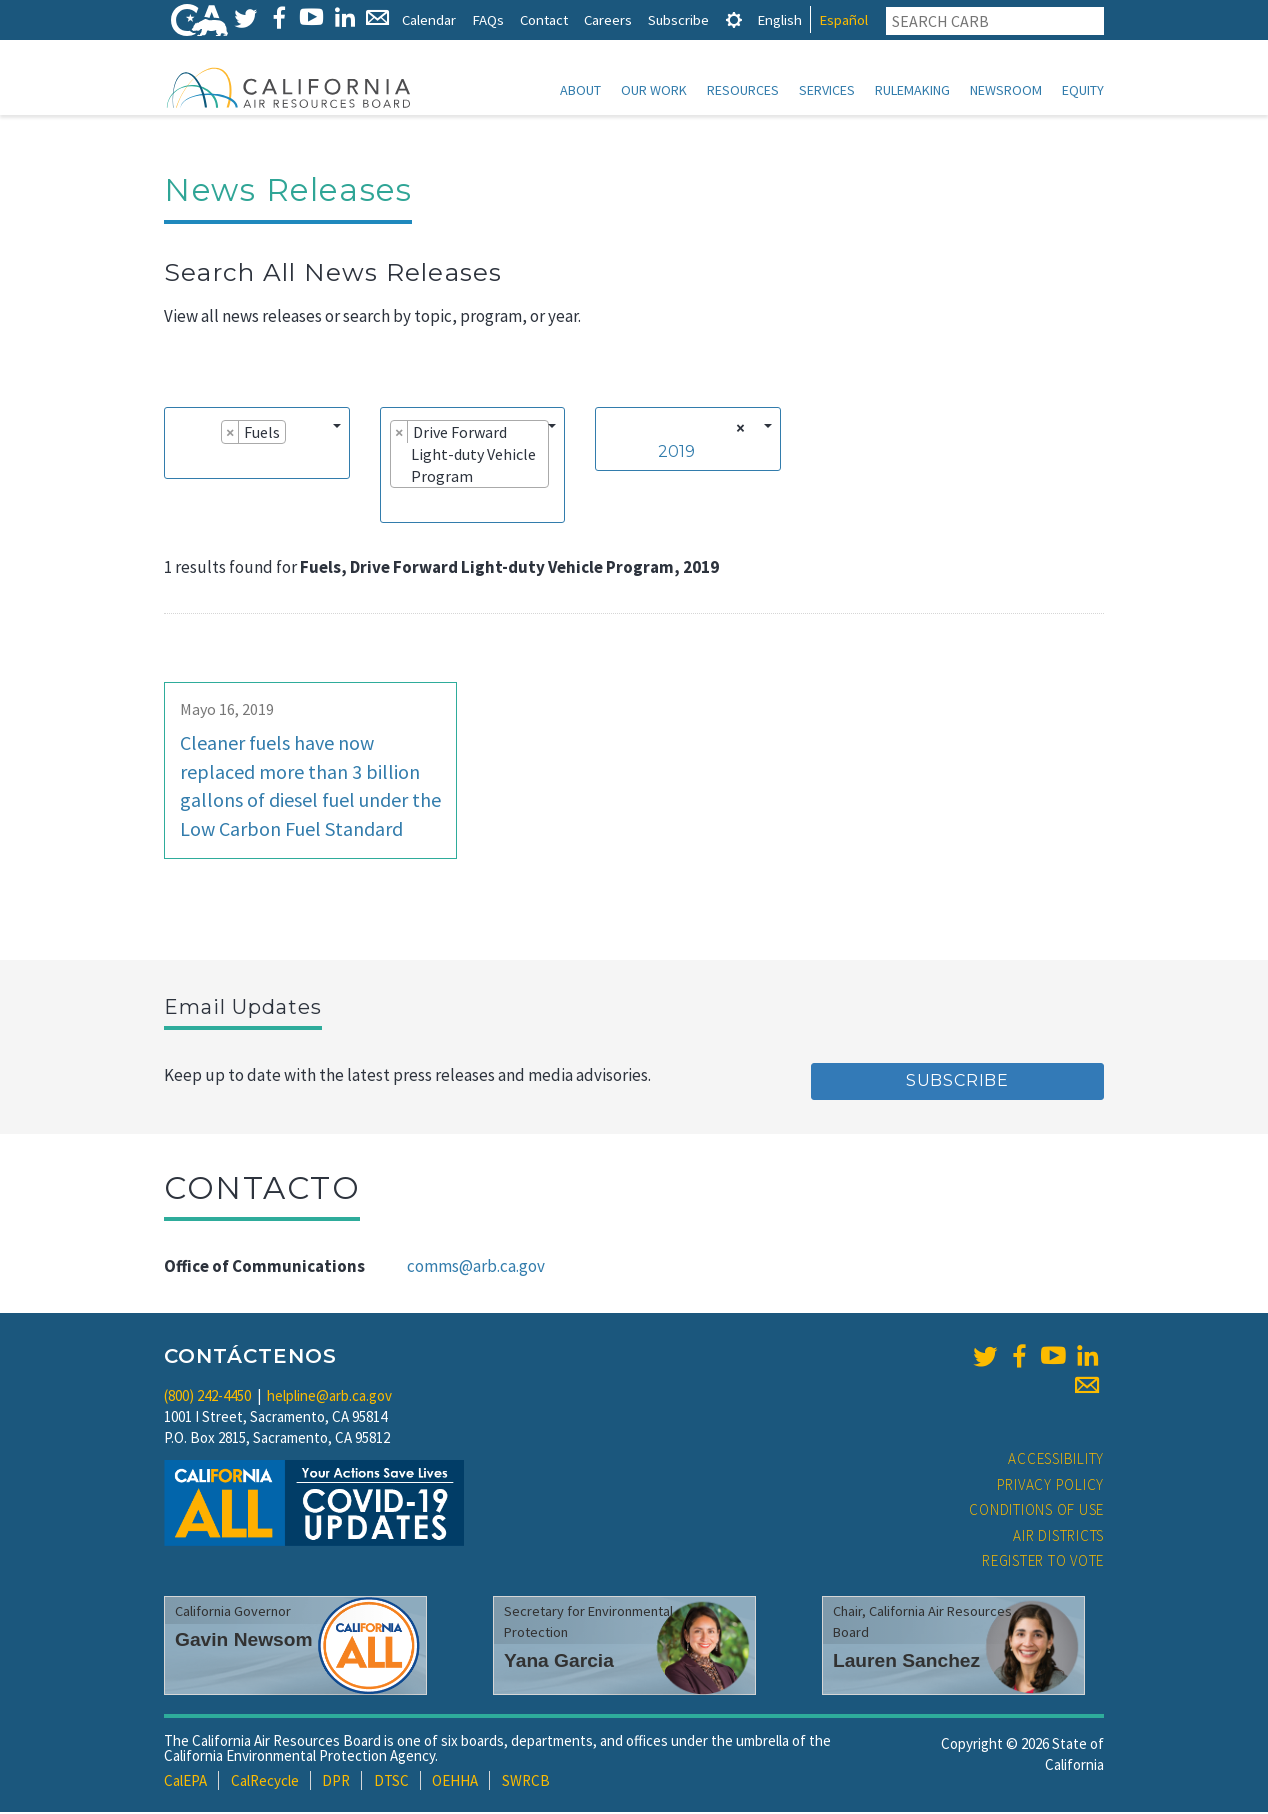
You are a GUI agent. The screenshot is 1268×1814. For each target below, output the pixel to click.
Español (843, 19)
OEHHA (455, 1782)
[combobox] (257, 445)
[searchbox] (180, 462)
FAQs (488, 19)
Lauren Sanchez (906, 1662)
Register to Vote (1043, 1562)
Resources (743, 90)
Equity (1083, 90)
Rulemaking (912, 90)
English (779, 19)
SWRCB (526, 1782)
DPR (336, 1782)
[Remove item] (230, 434)
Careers (608, 19)
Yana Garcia (559, 1662)
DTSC (391, 1782)
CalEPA (185, 1782)
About (580, 90)
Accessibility (1056, 1460)
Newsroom (1006, 90)
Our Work (654, 90)
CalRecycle (265, 1782)
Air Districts (1058, 1537)
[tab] (734, 19)
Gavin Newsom (244, 1641)
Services (827, 90)
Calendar (429, 19)
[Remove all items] (737, 430)
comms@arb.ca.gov (476, 1268)
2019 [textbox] (676, 453)
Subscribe (678, 19)
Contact (544, 19)
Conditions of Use (1036, 1511)
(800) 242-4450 (207, 1397)
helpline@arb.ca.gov (329, 1397)
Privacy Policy (1051, 1486)
